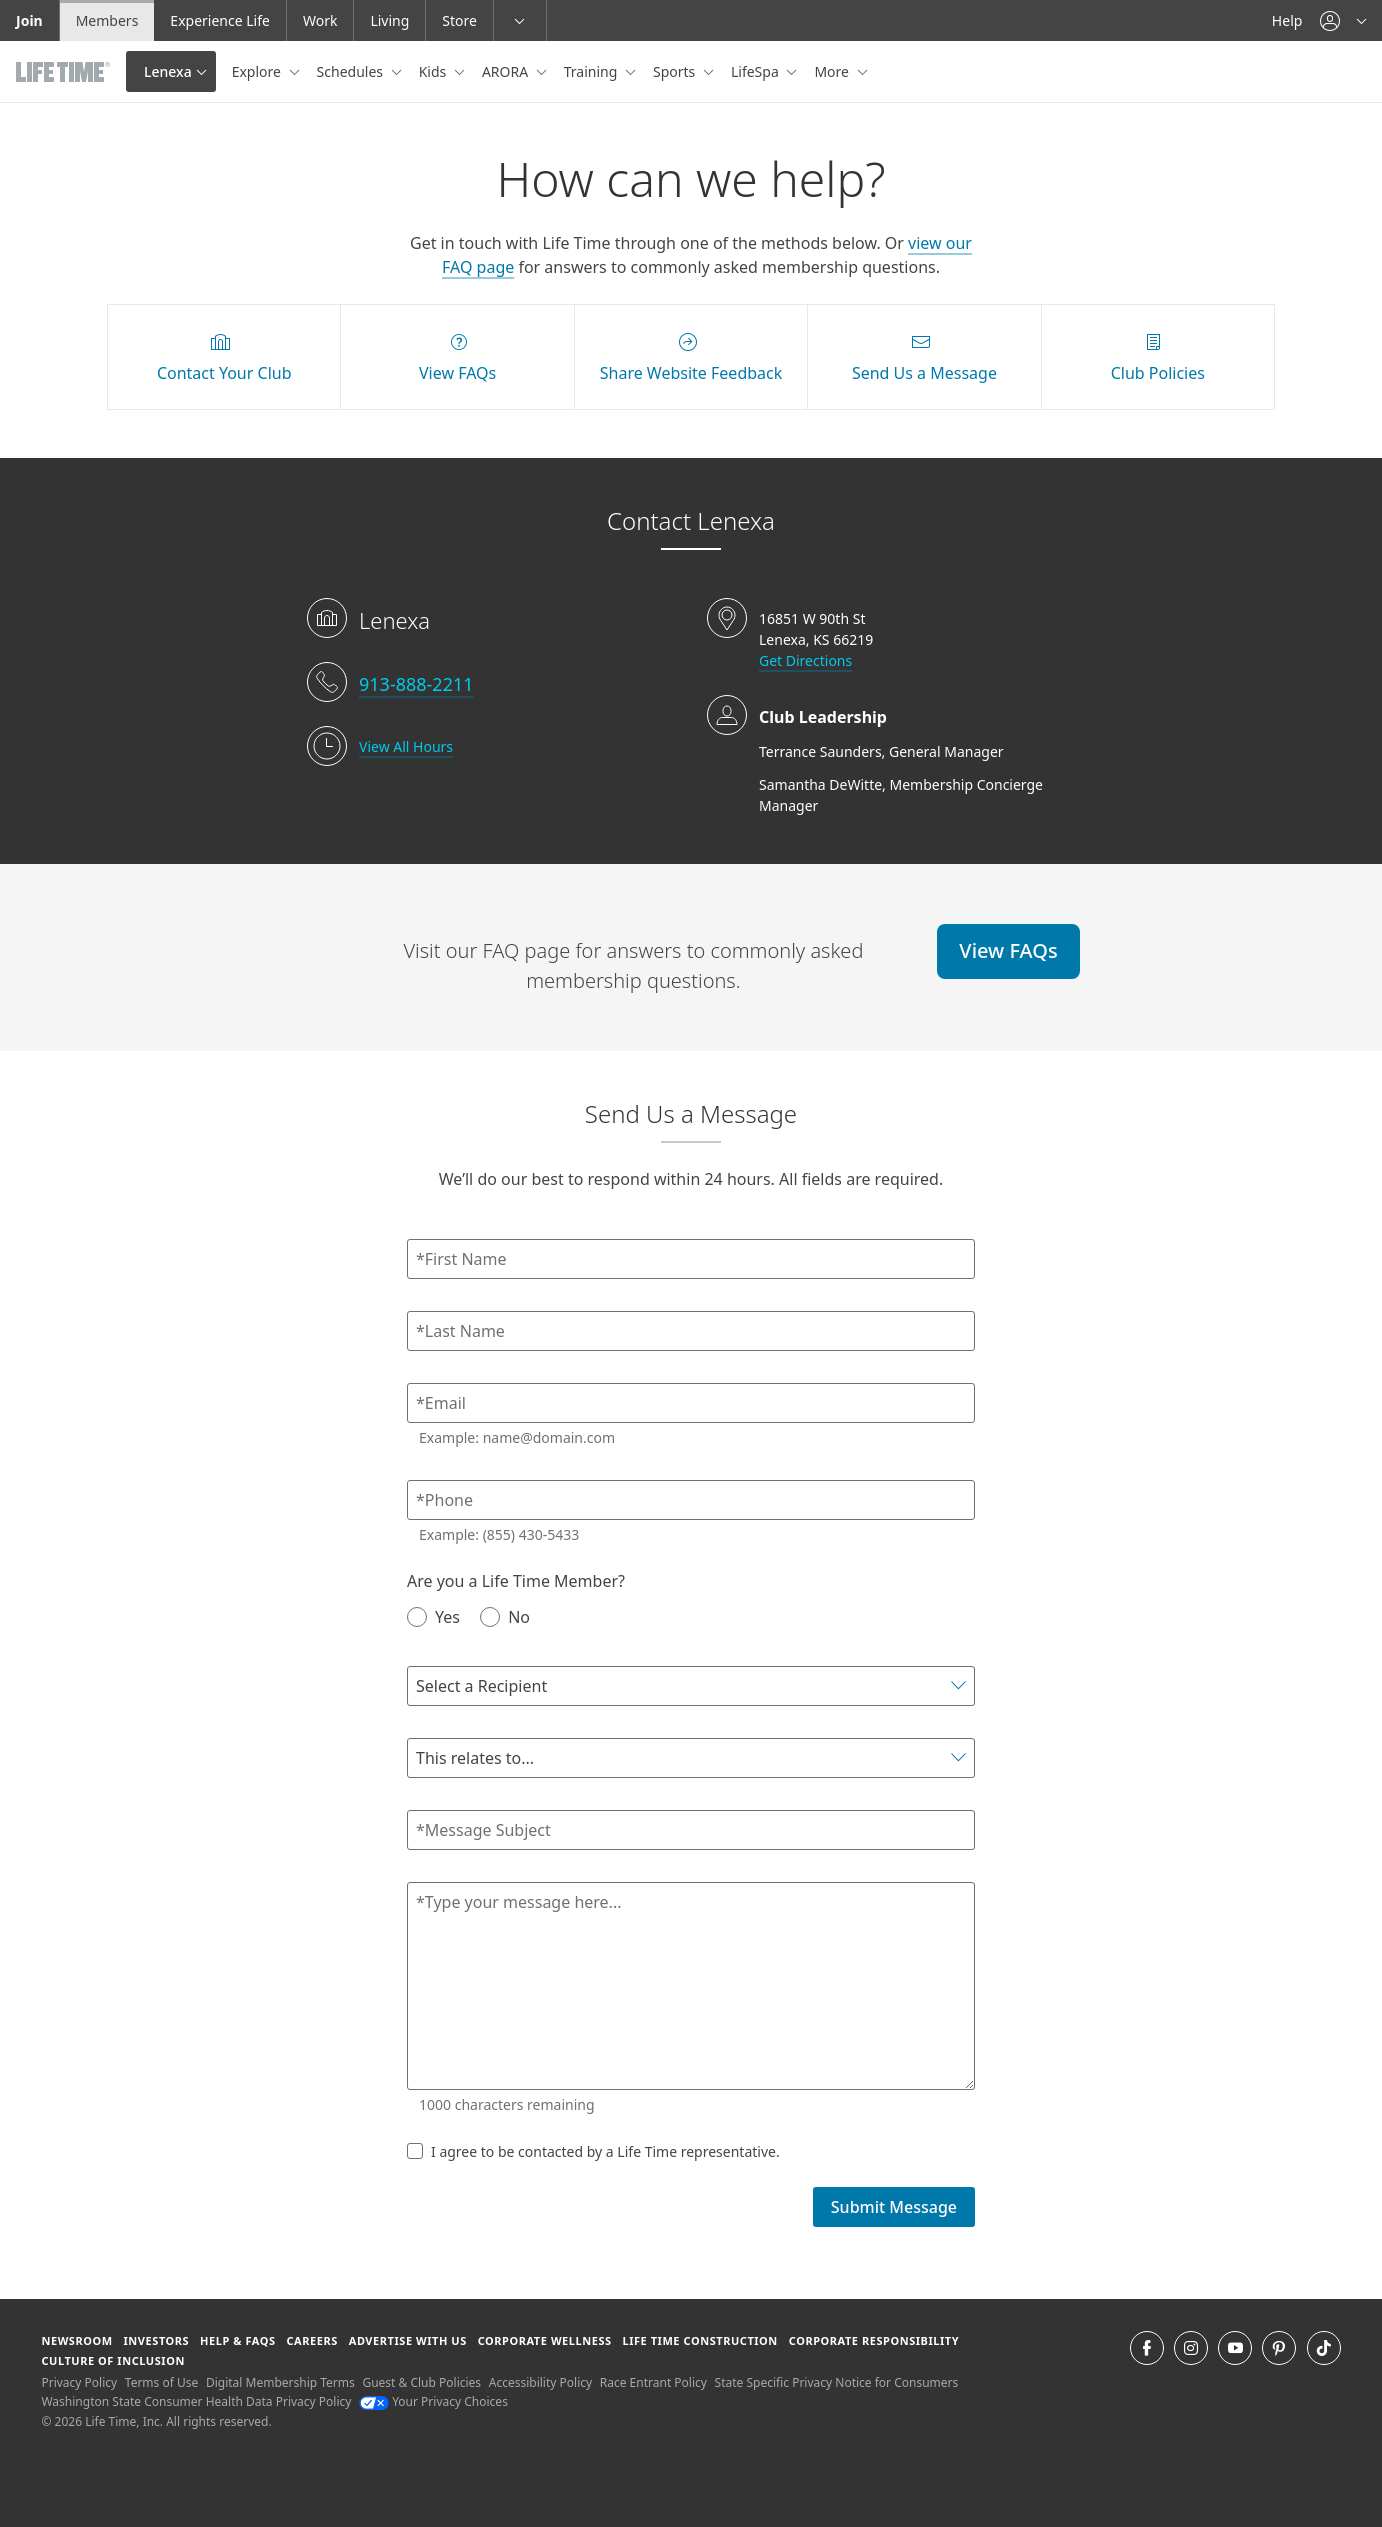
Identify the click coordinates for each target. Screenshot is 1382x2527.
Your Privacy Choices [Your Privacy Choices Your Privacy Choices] (433, 2401)
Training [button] (592, 71)
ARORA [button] (507, 71)
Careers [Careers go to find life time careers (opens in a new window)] (312, 2340)
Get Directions (805, 660)
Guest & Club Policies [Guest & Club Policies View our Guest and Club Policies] (421, 2382)
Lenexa (168, 71)
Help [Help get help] (1287, 20)
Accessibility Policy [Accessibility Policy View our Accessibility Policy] (540, 2382)
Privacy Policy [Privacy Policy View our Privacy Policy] (79, 2382)
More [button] (833, 71)
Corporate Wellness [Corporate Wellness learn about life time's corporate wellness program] (545, 2340)
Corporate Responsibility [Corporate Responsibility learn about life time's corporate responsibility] (874, 2340)
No (505, 1616)
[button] (1343, 20)
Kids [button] (434, 71)
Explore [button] (258, 71)
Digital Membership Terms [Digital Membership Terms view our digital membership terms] (280, 2382)
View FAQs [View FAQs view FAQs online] (1008, 950)
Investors (157, 2340)
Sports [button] (676, 71)
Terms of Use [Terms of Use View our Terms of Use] (161, 2382)
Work (320, 20)
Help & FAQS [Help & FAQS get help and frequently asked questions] (238, 2340)
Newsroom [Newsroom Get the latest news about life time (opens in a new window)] (76, 2340)
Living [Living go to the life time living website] (389, 20)
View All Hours (406, 746)
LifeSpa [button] (756, 71)
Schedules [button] (352, 71)
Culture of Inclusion (112, 2360)
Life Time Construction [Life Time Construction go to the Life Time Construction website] (699, 2340)
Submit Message (894, 2207)
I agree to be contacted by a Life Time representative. (593, 2151)
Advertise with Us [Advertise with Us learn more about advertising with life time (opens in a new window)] (408, 2340)
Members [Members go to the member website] (107, 20)
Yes (433, 1616)
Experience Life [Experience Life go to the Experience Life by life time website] (220, 20)
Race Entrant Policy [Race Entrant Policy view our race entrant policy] (653, 2382)
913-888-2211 (416, 684)
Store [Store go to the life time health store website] (459, 20)
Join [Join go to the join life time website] (29, 20)
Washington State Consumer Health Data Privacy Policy (196, 2401)
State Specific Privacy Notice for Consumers (837, 2382)
